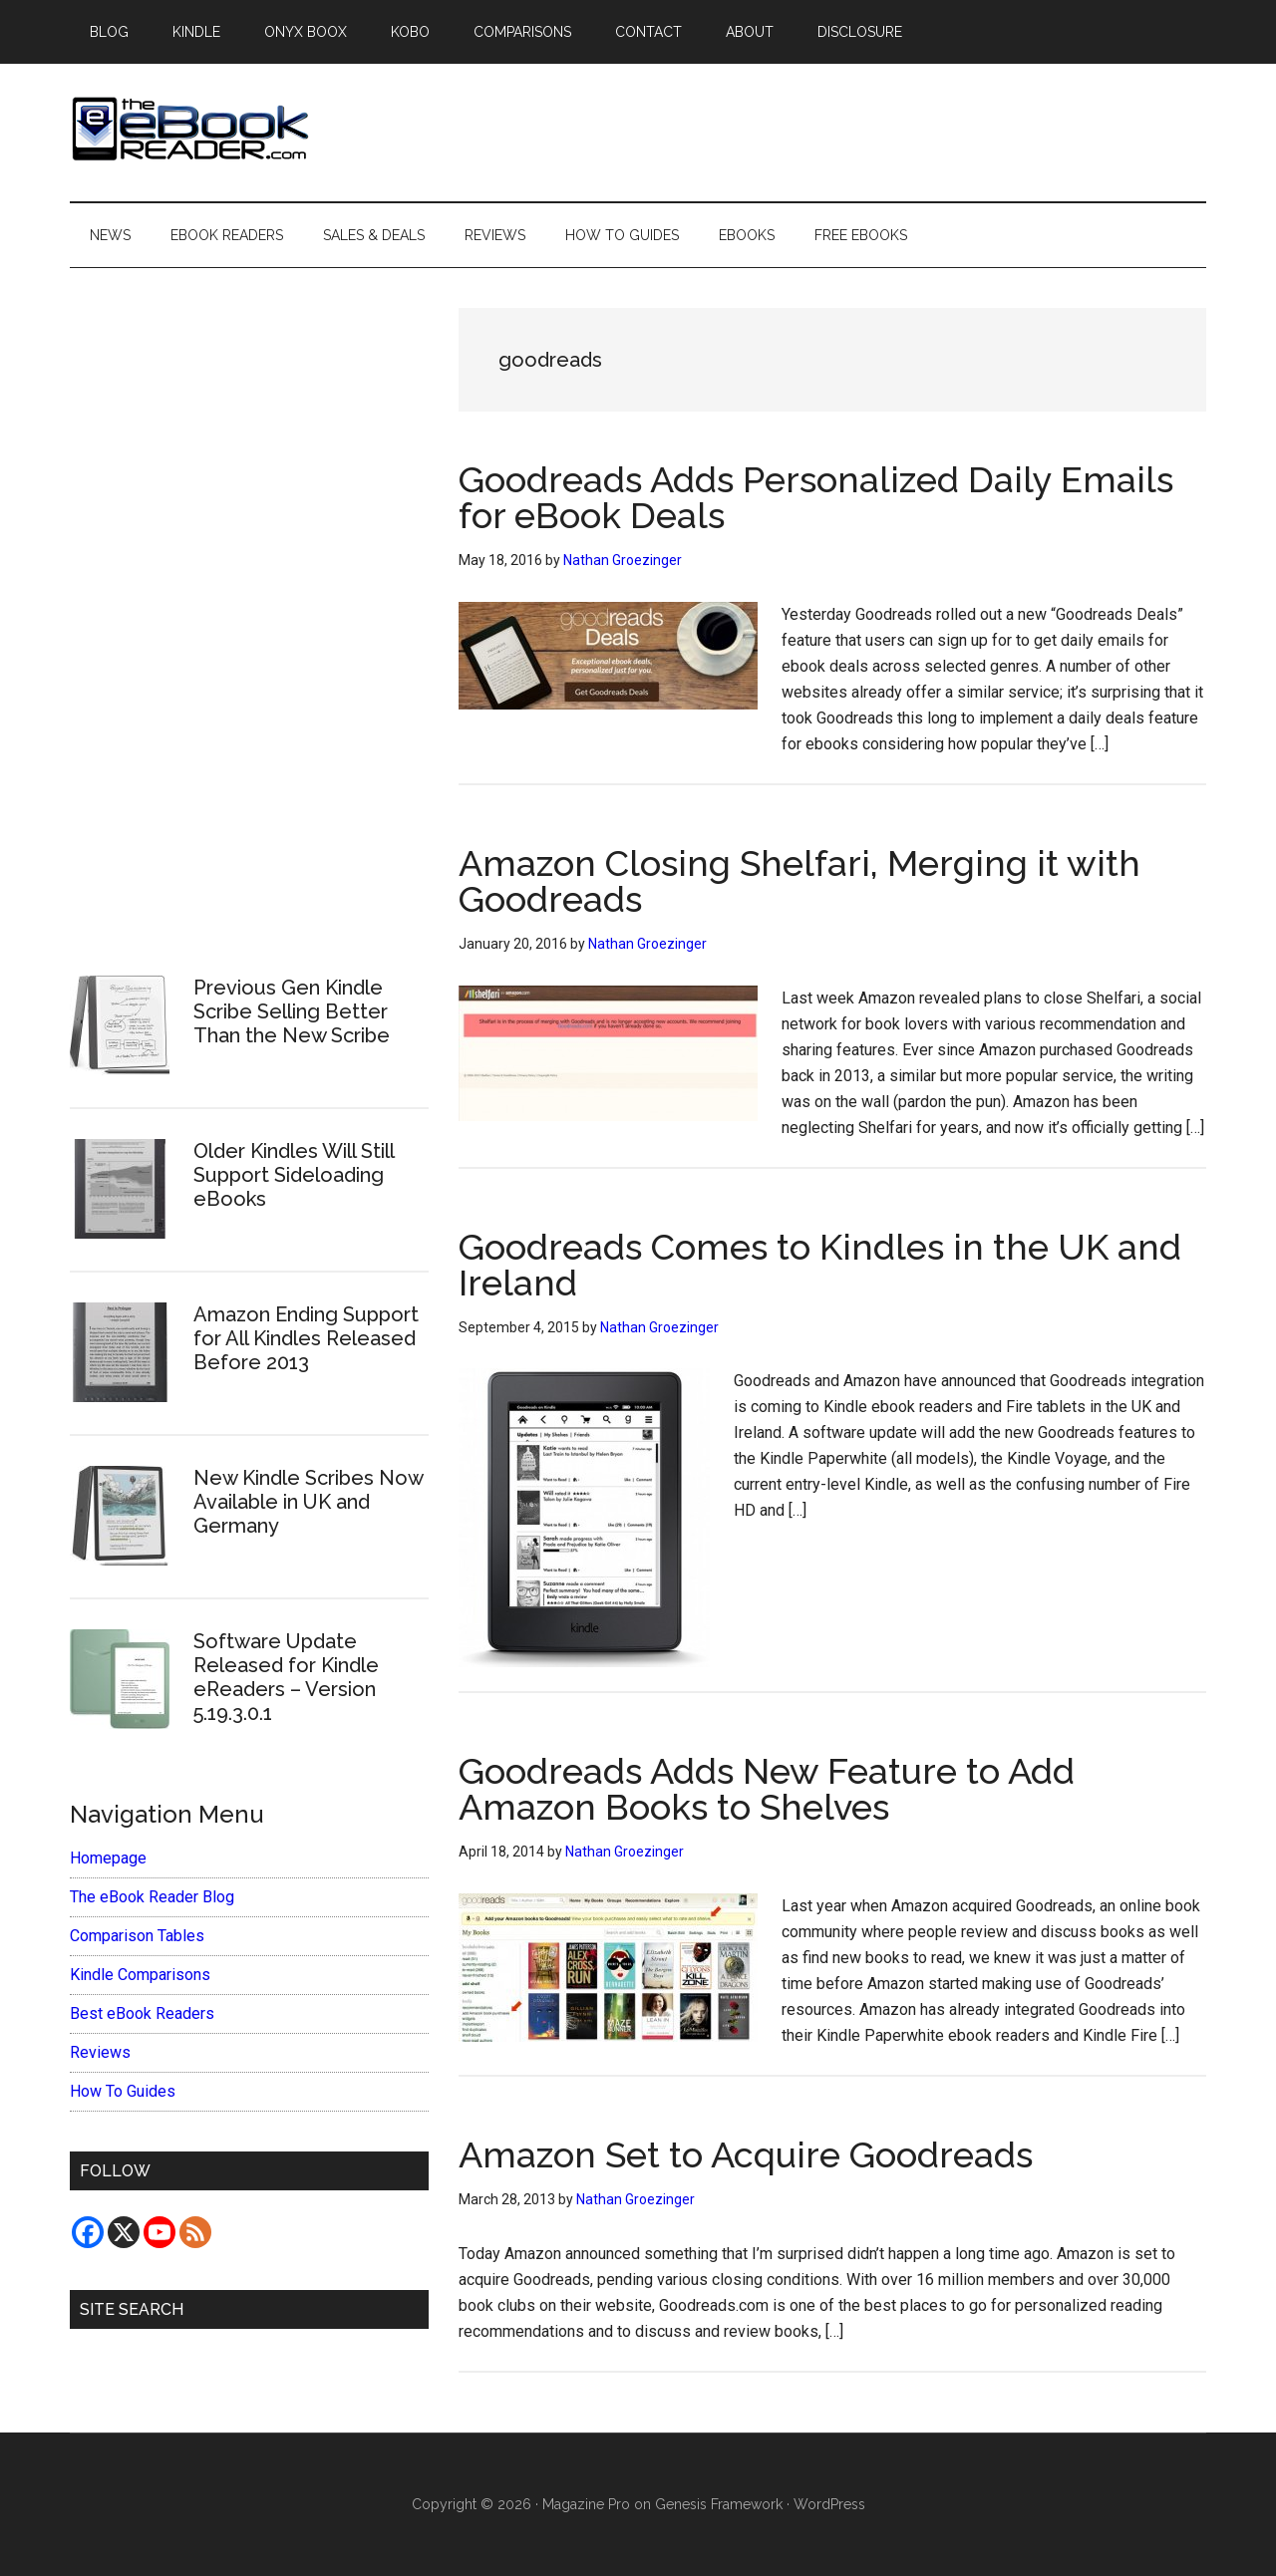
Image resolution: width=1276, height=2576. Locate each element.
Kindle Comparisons (140, 1974)
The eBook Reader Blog (152, 1896)
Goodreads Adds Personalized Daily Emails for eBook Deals (816, 497)
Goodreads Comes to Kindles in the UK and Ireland (820, 1264)
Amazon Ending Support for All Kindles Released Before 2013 (306, 1338)
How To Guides (122, 2091)
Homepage (108, 1858)
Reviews (100, 2052)
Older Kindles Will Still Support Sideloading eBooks (293, 1175)
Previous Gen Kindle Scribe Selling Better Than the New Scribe (291, 1011)
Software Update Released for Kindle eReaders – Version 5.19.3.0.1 (286, 1677)
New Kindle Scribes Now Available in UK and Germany (308, 1502)
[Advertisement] (249, 609)
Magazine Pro (586, 2504)
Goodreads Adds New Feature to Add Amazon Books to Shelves (767, 1789)
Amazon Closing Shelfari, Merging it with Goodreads (799, 881)
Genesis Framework (719, 2504)
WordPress (829, 2504)
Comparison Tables (137, 1935)
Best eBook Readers (142, 2013)
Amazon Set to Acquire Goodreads (746, 2154)
